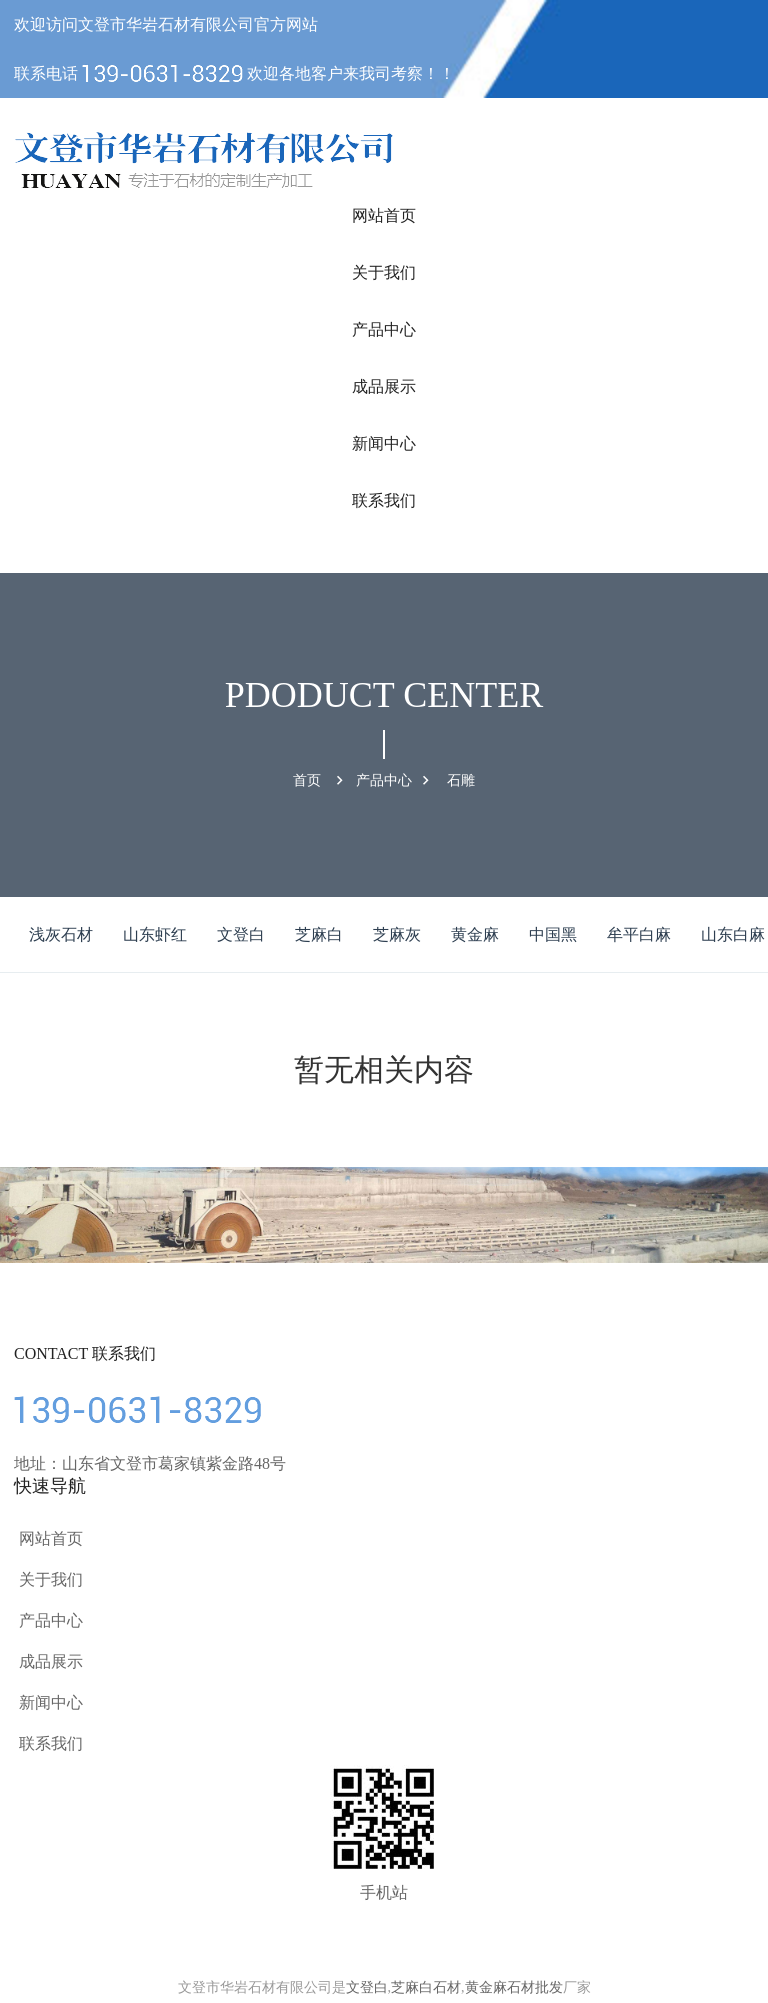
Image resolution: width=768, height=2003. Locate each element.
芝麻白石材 (426, 1987)
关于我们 (384, 272)
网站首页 (384, 215)
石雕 (461, 780)
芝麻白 (319, 934)
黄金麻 (475, 934)
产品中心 (384, 329)
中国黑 (553, 934)
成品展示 (384, 386)
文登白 (241, 934)
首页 (307, 780)
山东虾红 (155, 934)
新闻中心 (384, 443)
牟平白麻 (639, 934)
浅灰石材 (61, 934)
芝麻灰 (397, 934)
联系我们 (384, 500)
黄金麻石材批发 (514, 1987)
